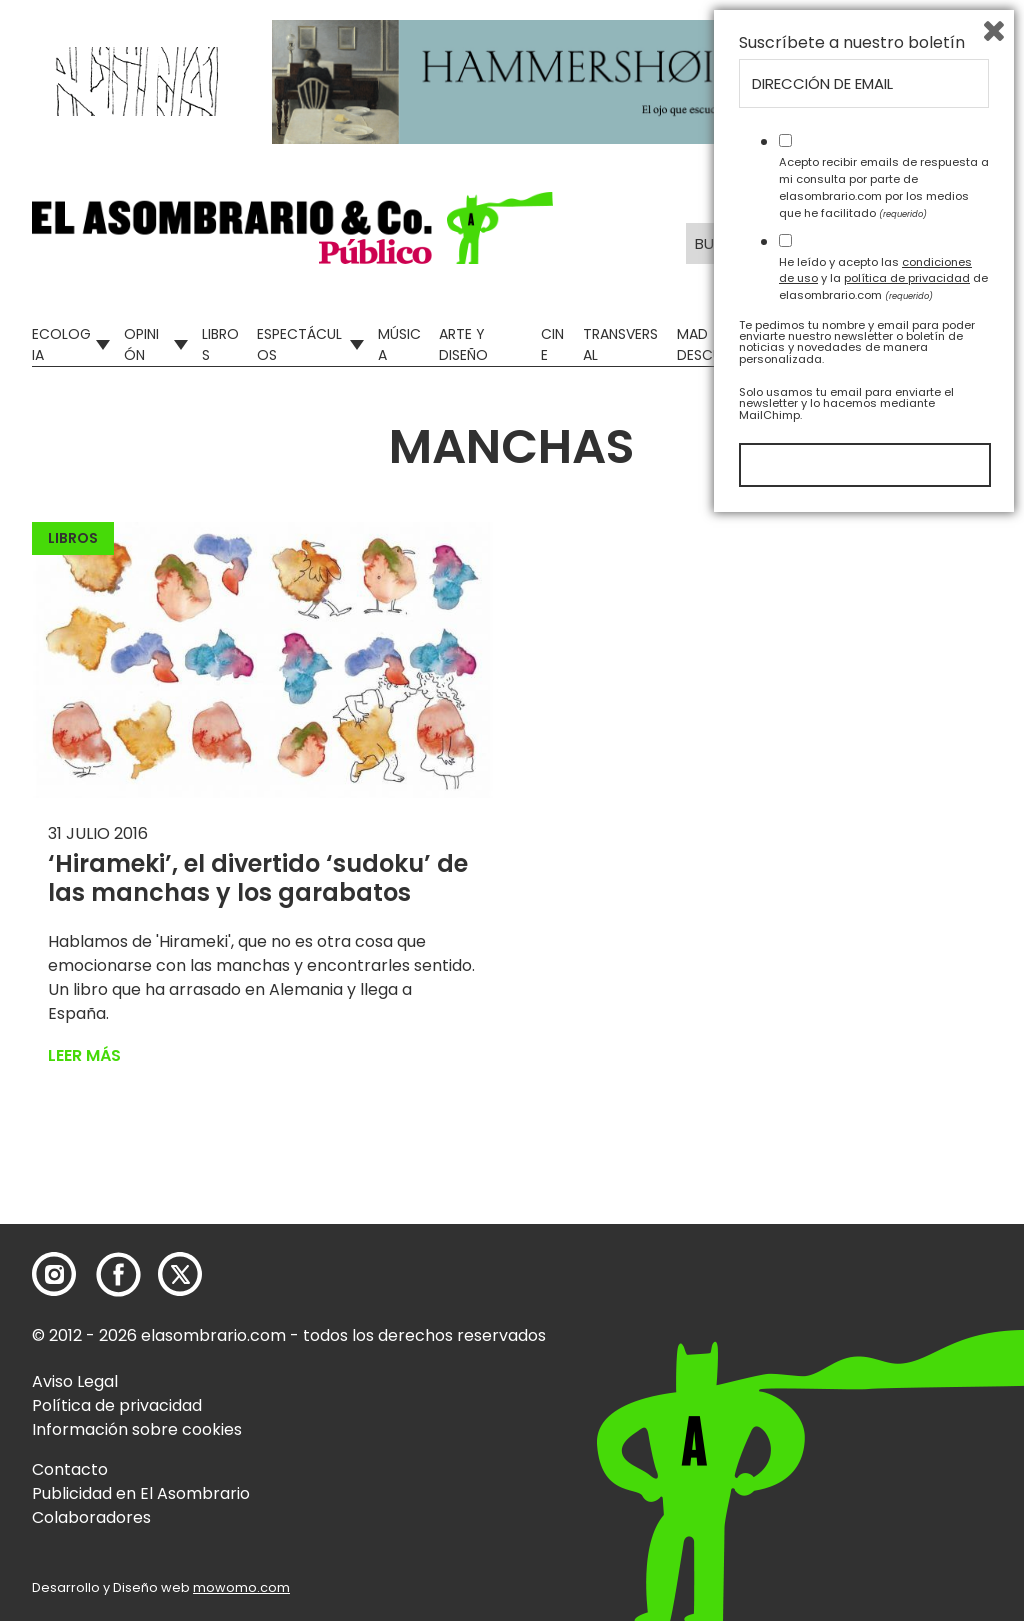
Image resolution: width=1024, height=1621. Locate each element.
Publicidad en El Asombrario (141, 1493)
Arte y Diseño (463, 344)
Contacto (70, 1469)
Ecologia (61, 344)
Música (399, 344)
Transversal (620, 344)
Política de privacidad (117, 1405)
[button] (292, 228)
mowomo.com (241, 1587)
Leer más (84, 1055)
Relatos (807, 344)
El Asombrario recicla (902, 344)
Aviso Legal (75, 1381)
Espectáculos (299, 344)
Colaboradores (91, 1517)
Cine (552, 344)
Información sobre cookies (137, 1429)
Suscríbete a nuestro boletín (852, 1142)
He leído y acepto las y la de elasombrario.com (883, 1377)
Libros (220, 344)
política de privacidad (907, 1377)
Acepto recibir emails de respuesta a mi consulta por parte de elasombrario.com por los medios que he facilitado (884, 1286)
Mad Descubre (711, 344)
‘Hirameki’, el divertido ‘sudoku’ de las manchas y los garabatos (258, 878)
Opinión (141, 344)
